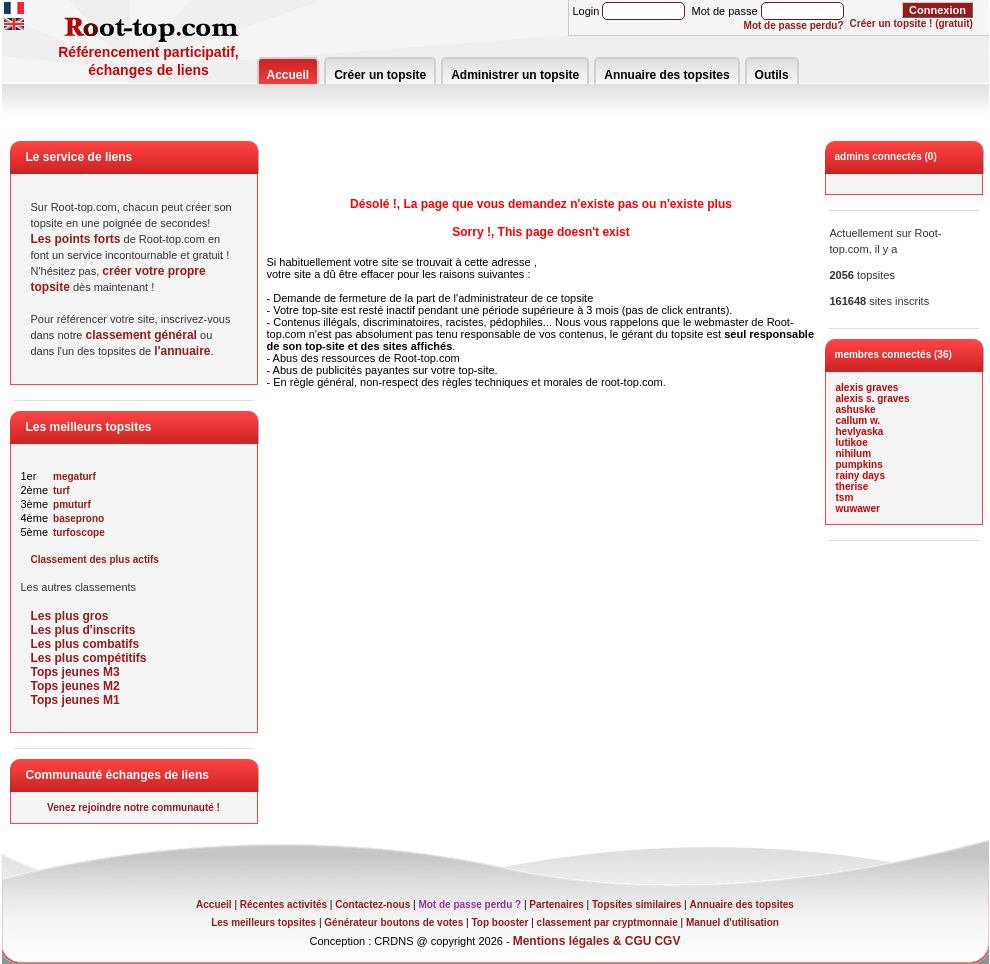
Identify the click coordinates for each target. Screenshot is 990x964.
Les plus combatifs (85, 644)
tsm (845, 497)
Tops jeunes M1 (75, 700)
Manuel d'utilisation (732, 922)
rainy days (860, 475)
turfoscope (79, 532)
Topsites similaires (636, 904)
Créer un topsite (380, 75)
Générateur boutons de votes (393, 922)
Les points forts (76, 239)
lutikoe (852, 442)
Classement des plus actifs (95, 559)
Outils (772, 75)
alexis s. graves (873, 398)
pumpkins (859, 464)
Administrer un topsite (515, 75)
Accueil (288, 75)
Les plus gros (70, 616)
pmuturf (72, 504)
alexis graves (867, 387)
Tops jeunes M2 (75, 686)
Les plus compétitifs (89, 658)
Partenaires (556, 904)
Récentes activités (283, 904)
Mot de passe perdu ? (469, 904)
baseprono (78, 518)
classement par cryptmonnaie (607, 922)
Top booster (499, 922)
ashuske (856, 409)
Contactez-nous (372, 904)
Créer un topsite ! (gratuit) (911, 23)
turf (61, 490)
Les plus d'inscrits (83, 630)
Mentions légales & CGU (582, 941)
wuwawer (858, 508)
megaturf (74, 476)
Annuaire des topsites (666, 75)
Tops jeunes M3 (75, 672)
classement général (141, 335)
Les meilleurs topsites (263, 922)
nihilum (854, 453)
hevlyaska (860, 431)
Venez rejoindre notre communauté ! (133, 807)
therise (852, 486)
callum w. (858, 420)
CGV (667, 941)
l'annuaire (182, 351)
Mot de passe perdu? (794, 25)
